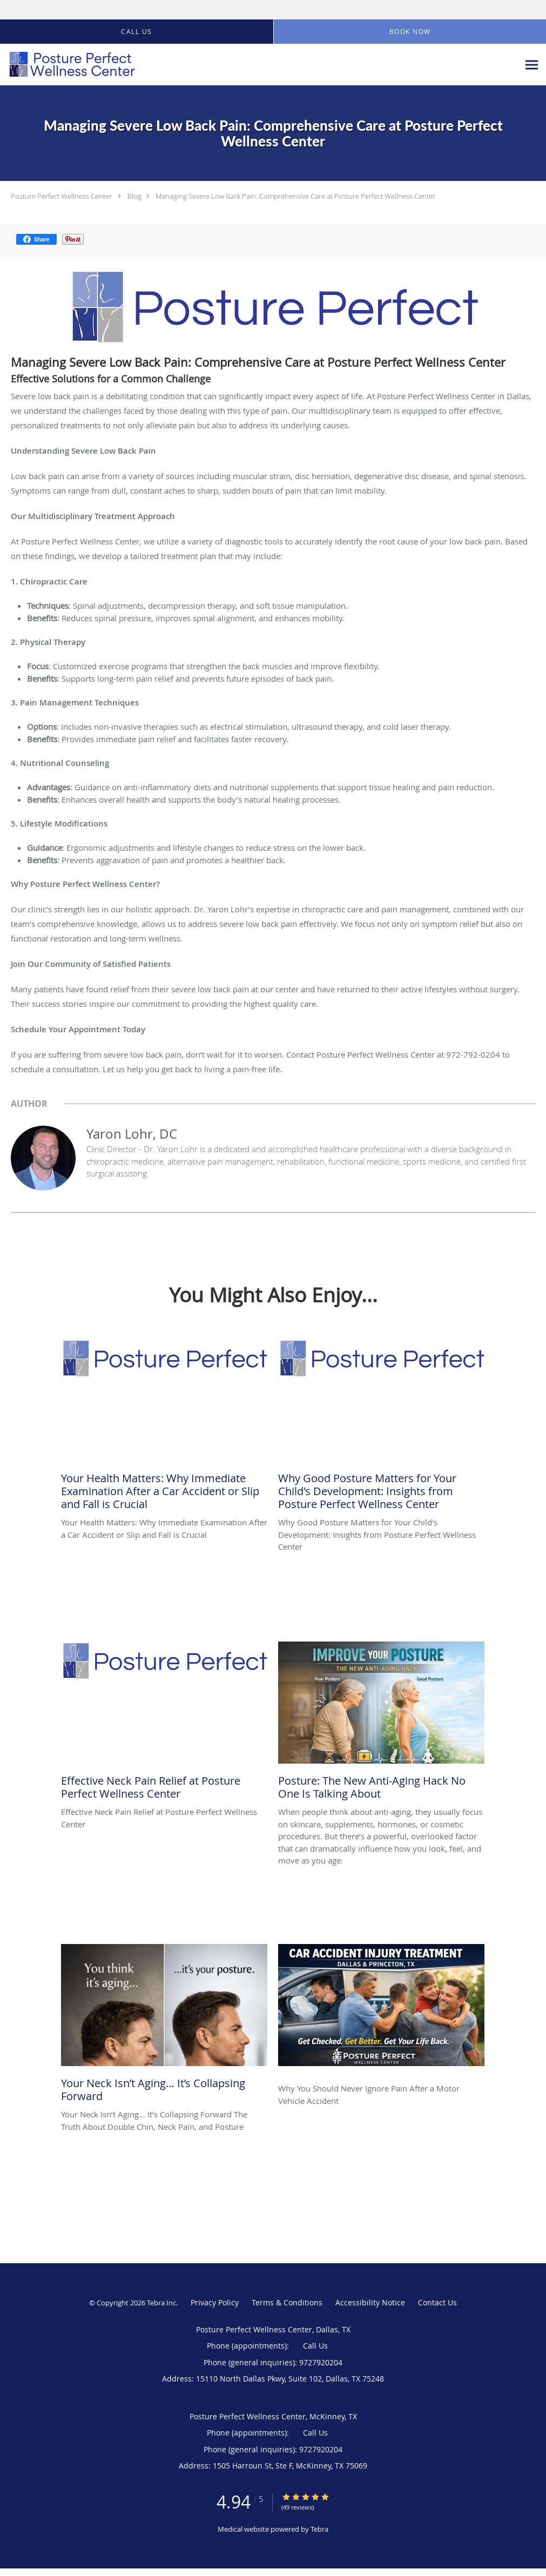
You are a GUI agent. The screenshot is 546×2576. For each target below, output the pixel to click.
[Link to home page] (69, 64)
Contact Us (437, 2302)
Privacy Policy (215, 2302)
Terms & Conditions (287, 2302)
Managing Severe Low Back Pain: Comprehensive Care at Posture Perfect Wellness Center (295, 196)
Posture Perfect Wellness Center (61, 196)
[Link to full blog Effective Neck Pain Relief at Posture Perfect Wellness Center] (164, 1724)
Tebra (319, 2529)
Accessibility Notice (370, 2302)
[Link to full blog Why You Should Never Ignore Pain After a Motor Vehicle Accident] (381, 2013)
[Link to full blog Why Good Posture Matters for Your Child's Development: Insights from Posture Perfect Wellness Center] (381, 1427)
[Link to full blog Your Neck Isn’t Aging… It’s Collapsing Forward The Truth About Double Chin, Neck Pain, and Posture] (164, 2026)
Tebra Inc (161, 2303)
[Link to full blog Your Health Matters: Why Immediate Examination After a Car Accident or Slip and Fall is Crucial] (164, 1427)
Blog (134, 196)
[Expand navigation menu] (532, 65)
